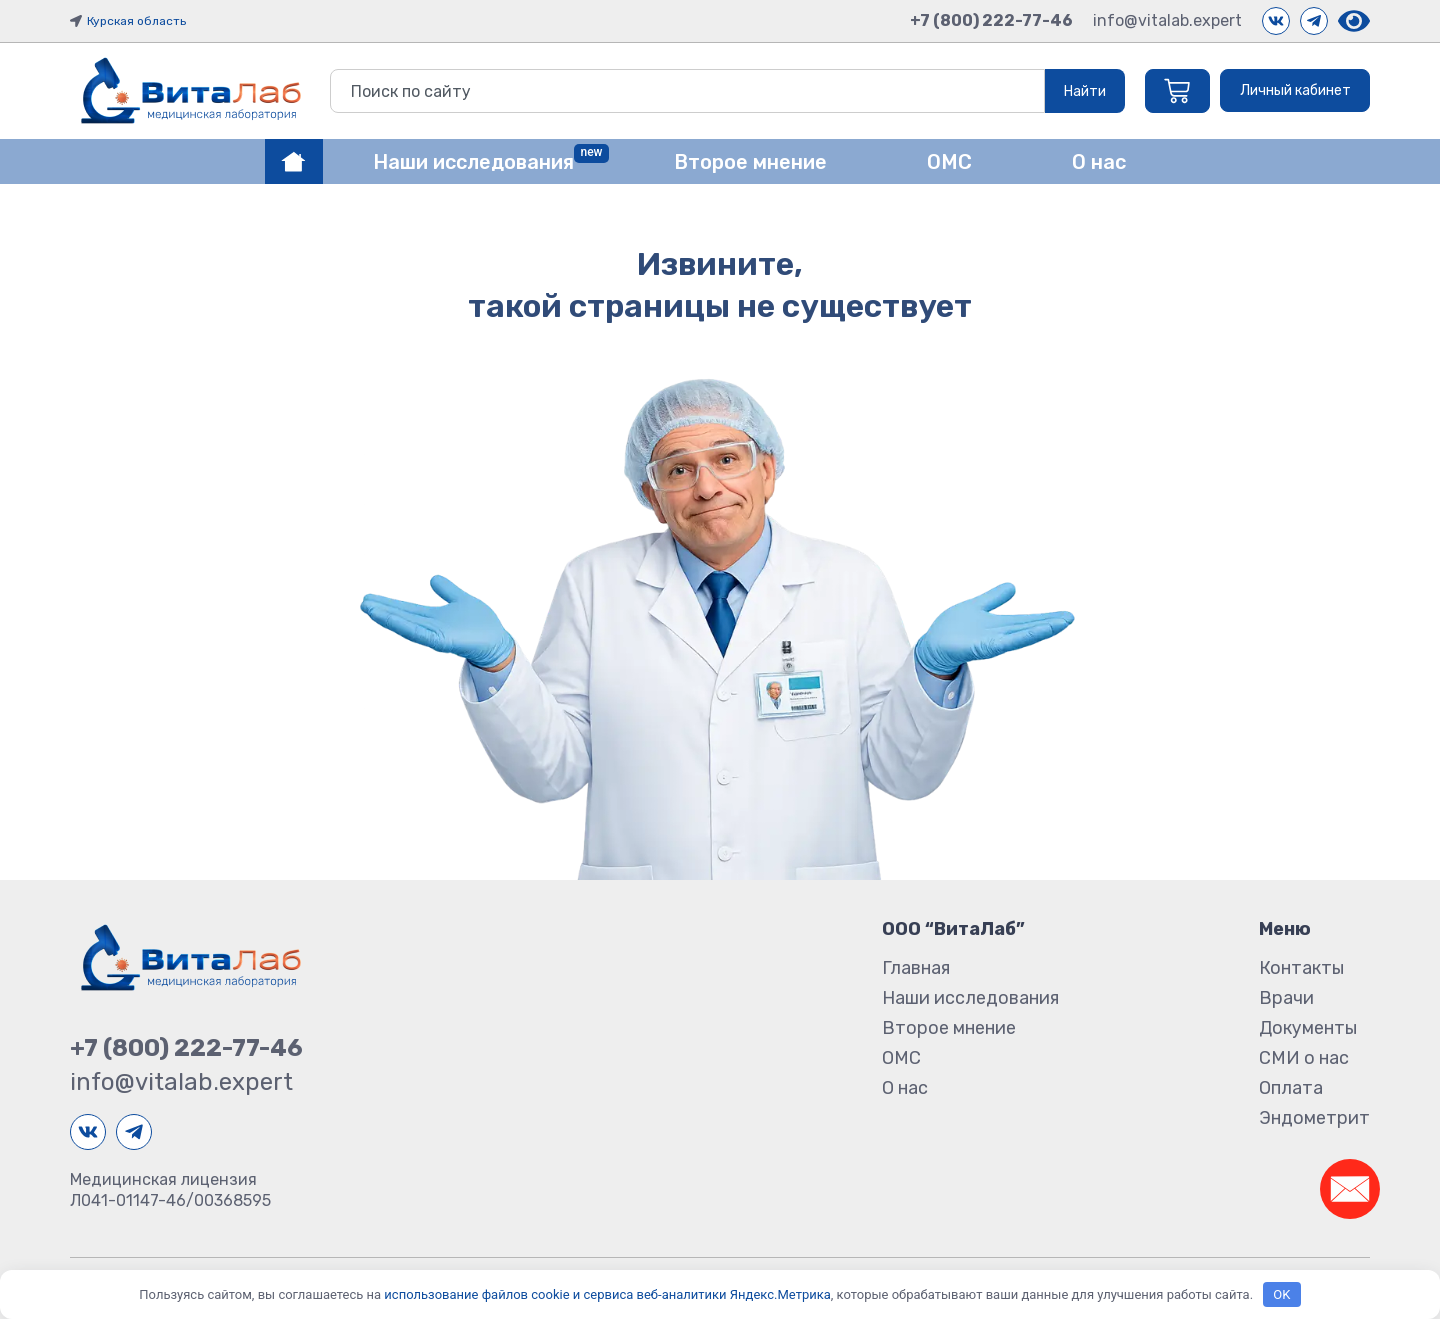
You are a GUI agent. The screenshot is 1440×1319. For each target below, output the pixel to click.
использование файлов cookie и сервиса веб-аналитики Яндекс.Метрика (607, 1294)
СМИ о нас (1304, 1058)
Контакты (1301, 968)
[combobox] (683, 91)
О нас (905, 1088)
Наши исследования (970, 998)
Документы (1308, 1028)
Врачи (1286, 998)
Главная (916, 968)
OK (1281, 1294)
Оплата (1291, 1088)
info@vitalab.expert (1167, 20)
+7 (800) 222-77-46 (991, 20)
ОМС (901, 1058)
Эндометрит (1314, 1118)
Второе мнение (949, 1028)
